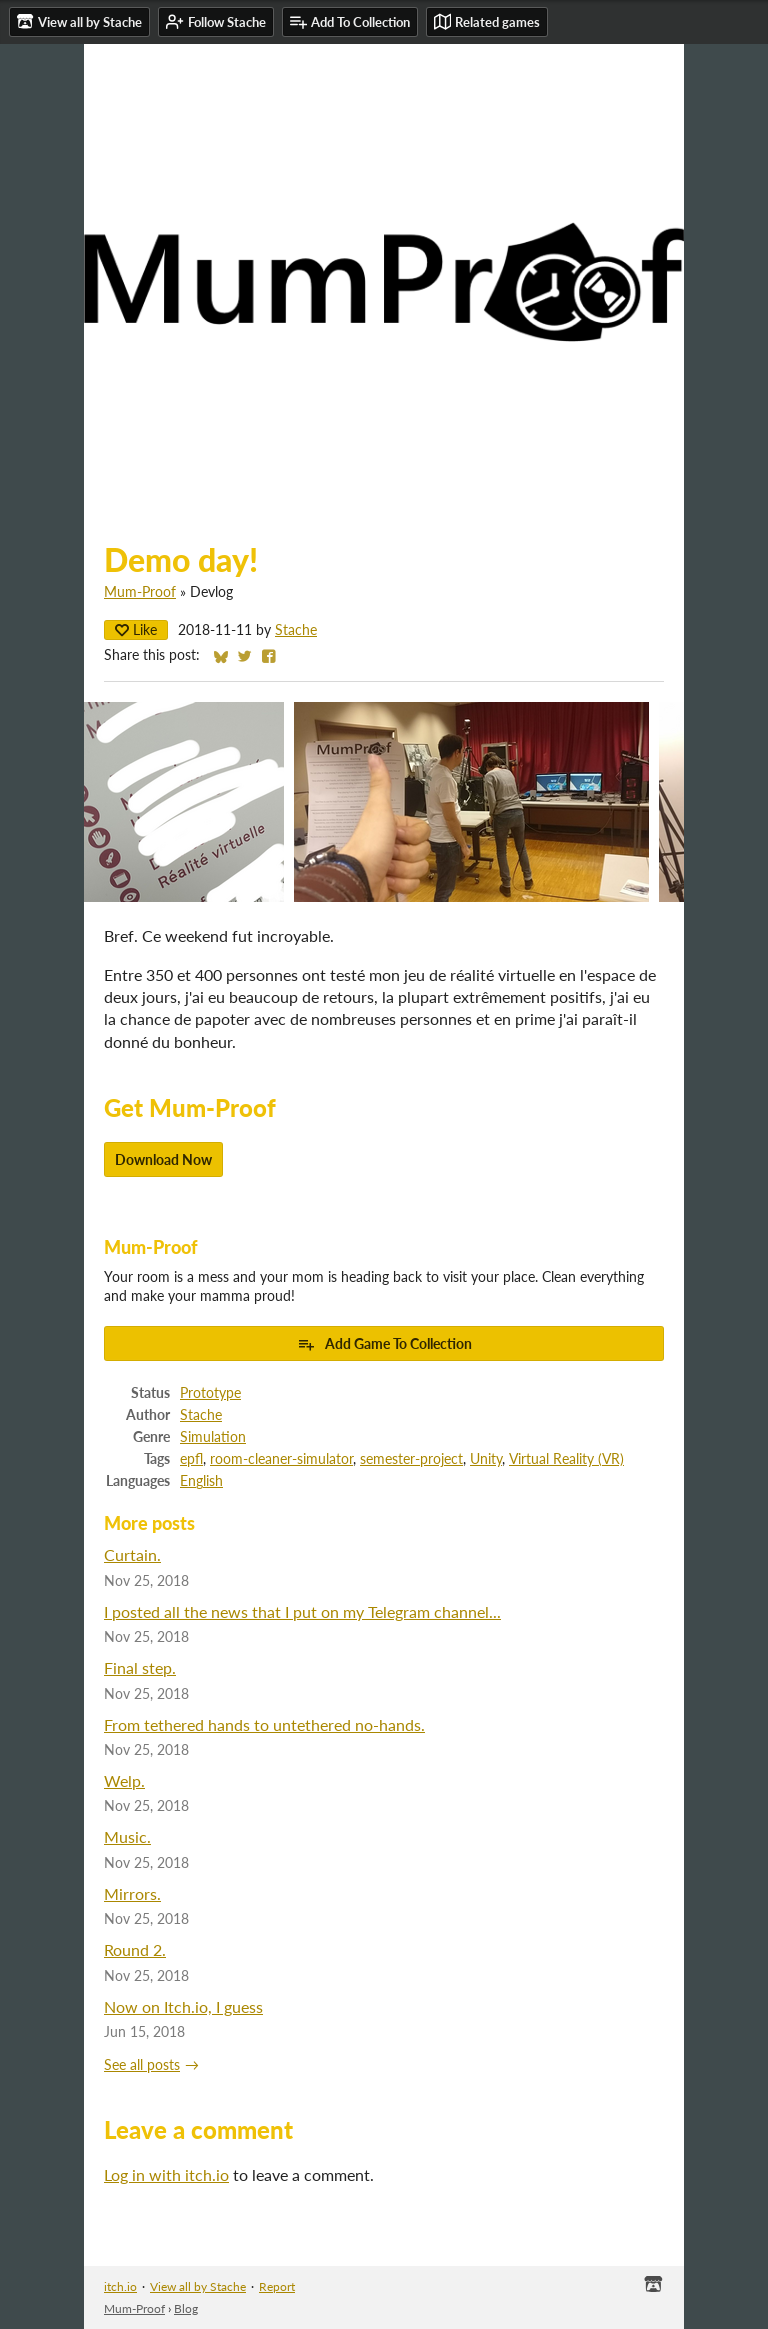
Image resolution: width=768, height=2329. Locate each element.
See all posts (142, 2065)
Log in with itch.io (166, 2174)
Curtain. (132, 1554)
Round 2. (135, 1949)
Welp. (124, 1780)
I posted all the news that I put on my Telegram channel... (302, 1611)
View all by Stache (198, 2286)
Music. (127, 1836)
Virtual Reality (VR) (566, 1459)
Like (136, 629)
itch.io (120, 2286)
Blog (186, 2308)
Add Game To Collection (384, 1344)
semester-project (411, 1459)
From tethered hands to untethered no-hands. (264, 1724)
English (201, 1481)
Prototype (210, 1393)
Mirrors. (132, 1893)
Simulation (213, 1437)
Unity (486, 1459)
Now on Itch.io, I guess (183, 2006)
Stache (296, 630)
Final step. (140, 1667)
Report (277, 2286)
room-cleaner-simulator (281, 1459)
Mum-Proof (140, 592)
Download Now (163, 1159)
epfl (191, 1459)
